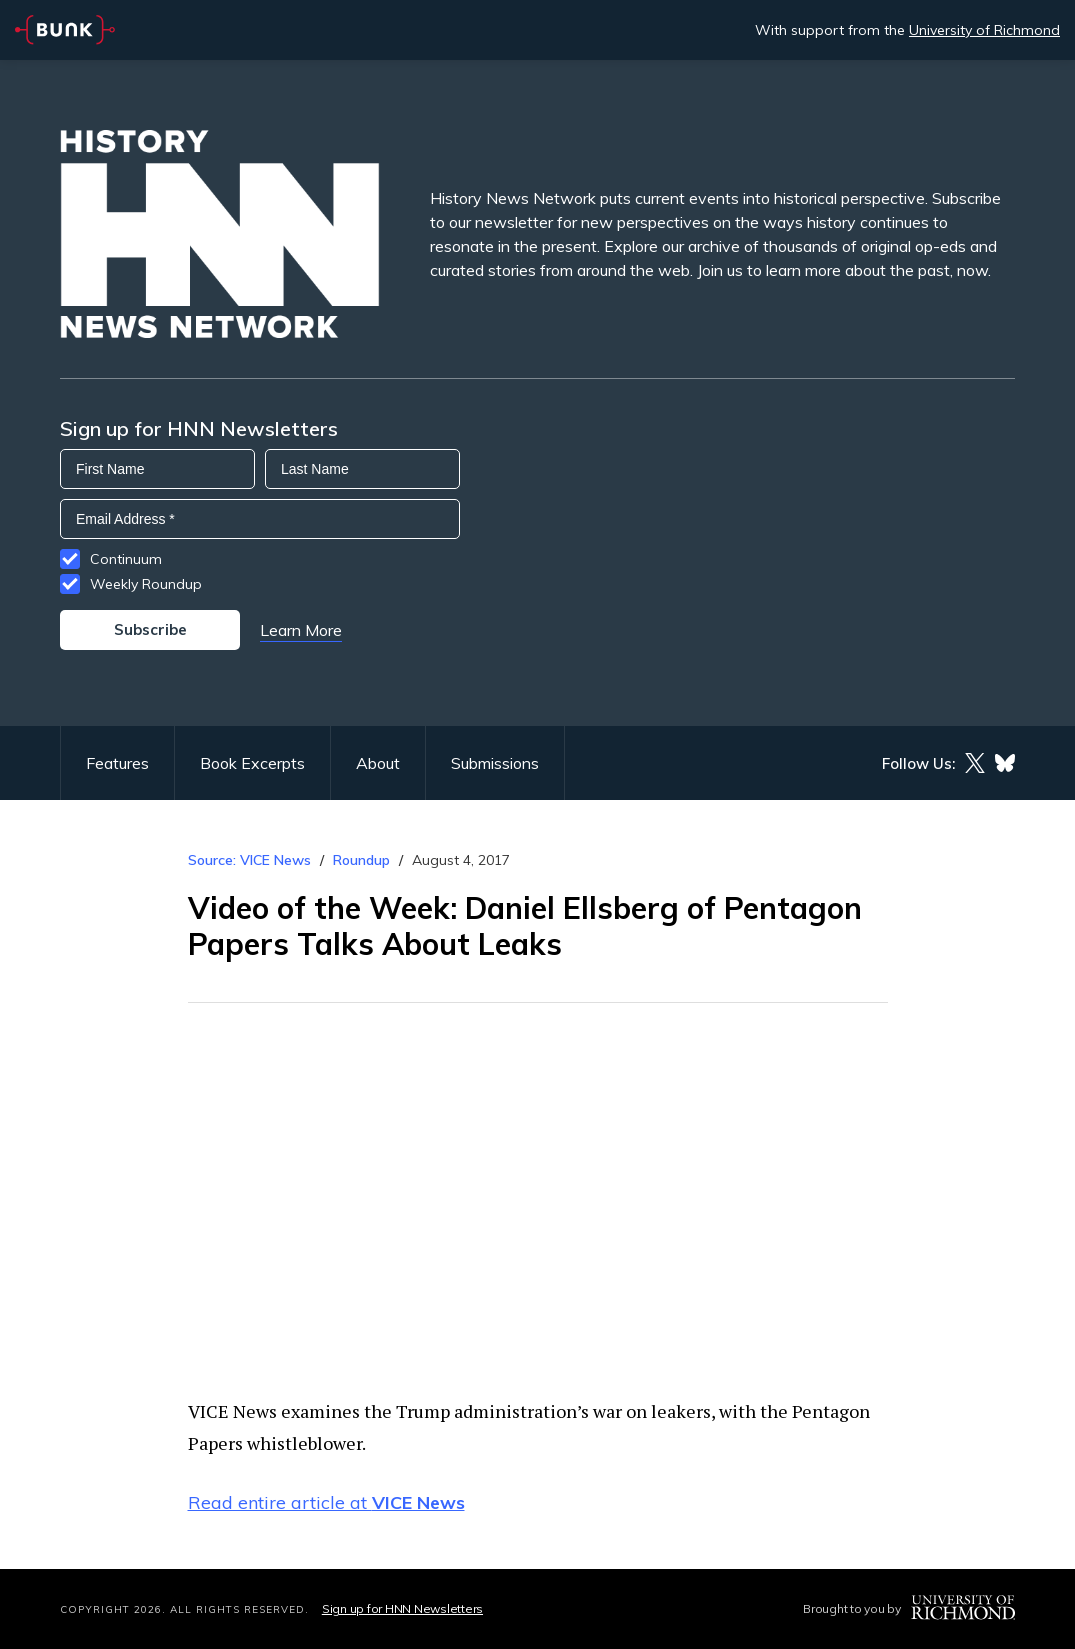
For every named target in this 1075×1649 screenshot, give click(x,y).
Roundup (361, 860)
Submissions (495, 763)
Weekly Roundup (146, 584)
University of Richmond (984, 30)
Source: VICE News (249, 860)
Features (117, 763)
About (378, 763)
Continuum (126, 559)
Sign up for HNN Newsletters (402, 1608)
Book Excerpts (252, 763)
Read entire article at (326, 1502)
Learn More (301, 630)
